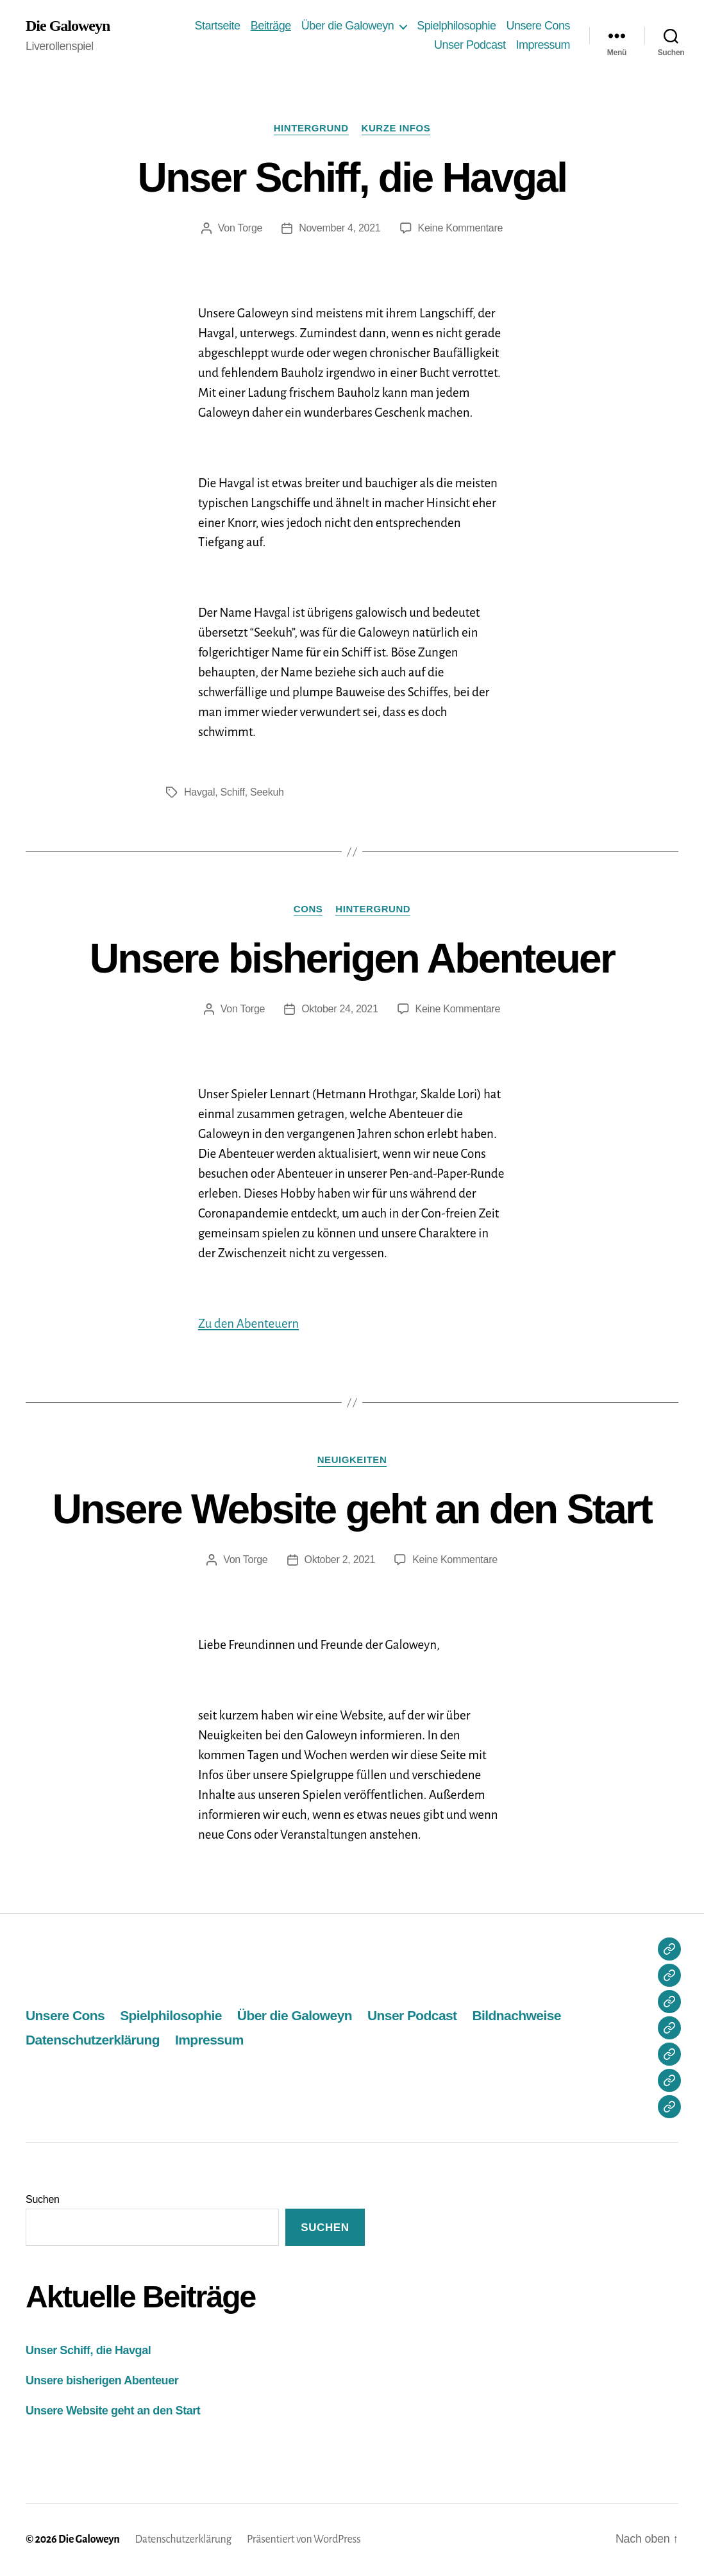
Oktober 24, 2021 (339, 1008)
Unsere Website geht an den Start (352, 1509)
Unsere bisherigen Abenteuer (352, 958)
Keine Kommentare (460, 227)
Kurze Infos (396, 127)
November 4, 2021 (339, 227)
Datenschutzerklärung (93, 2039)
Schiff (233, 792)
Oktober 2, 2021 (340, 1559)
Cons (308, 908)
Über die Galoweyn (347, 25)
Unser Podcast (470, 44)
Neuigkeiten (352, 1459)
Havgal (199, 792)
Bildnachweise (517, 2015)
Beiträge (271, 25)
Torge (250, 227)
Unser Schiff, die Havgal (352, 178)
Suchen (43, 2199)
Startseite (217, 25)
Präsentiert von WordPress (303, 2539)
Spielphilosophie (456, 25)
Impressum (542, 44)
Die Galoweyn (68, 25)
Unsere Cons (538, 25)
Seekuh (267, 792)
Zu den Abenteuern (248, 1323)
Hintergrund (311, 127)
